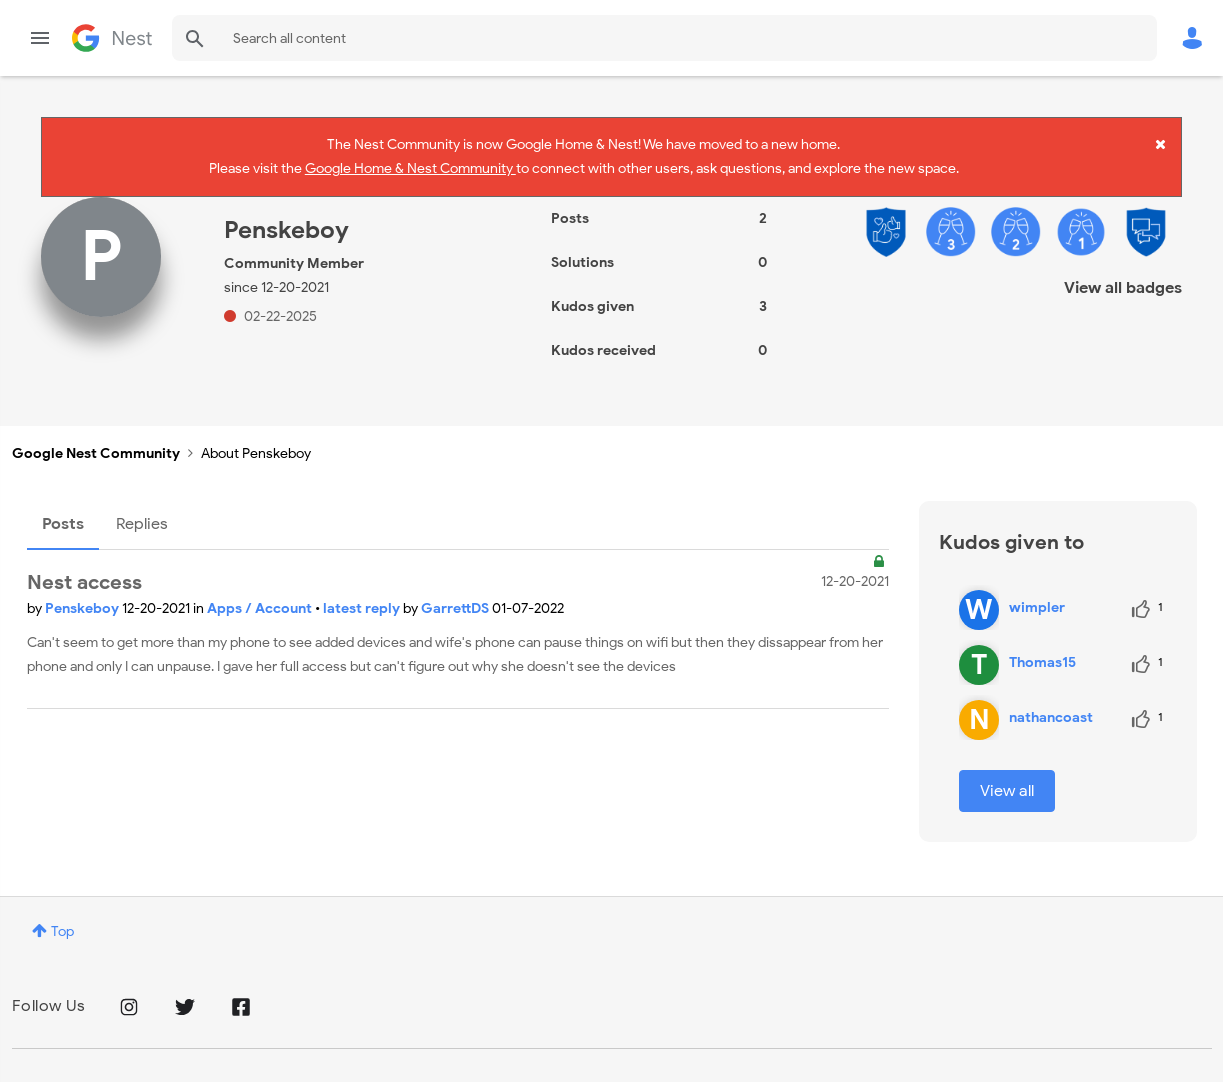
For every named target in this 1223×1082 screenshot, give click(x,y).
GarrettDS (456, 591)
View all (1007, 773)
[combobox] (664, 38)
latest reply (363, 591)
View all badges (1123, 270)
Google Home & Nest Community (410, 164)
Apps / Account (261, 591)
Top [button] (62, 913)
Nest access (84, 565)
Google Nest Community (112, 38)
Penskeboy (83, 591)
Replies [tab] (142, 506)
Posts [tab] (63, 506)
